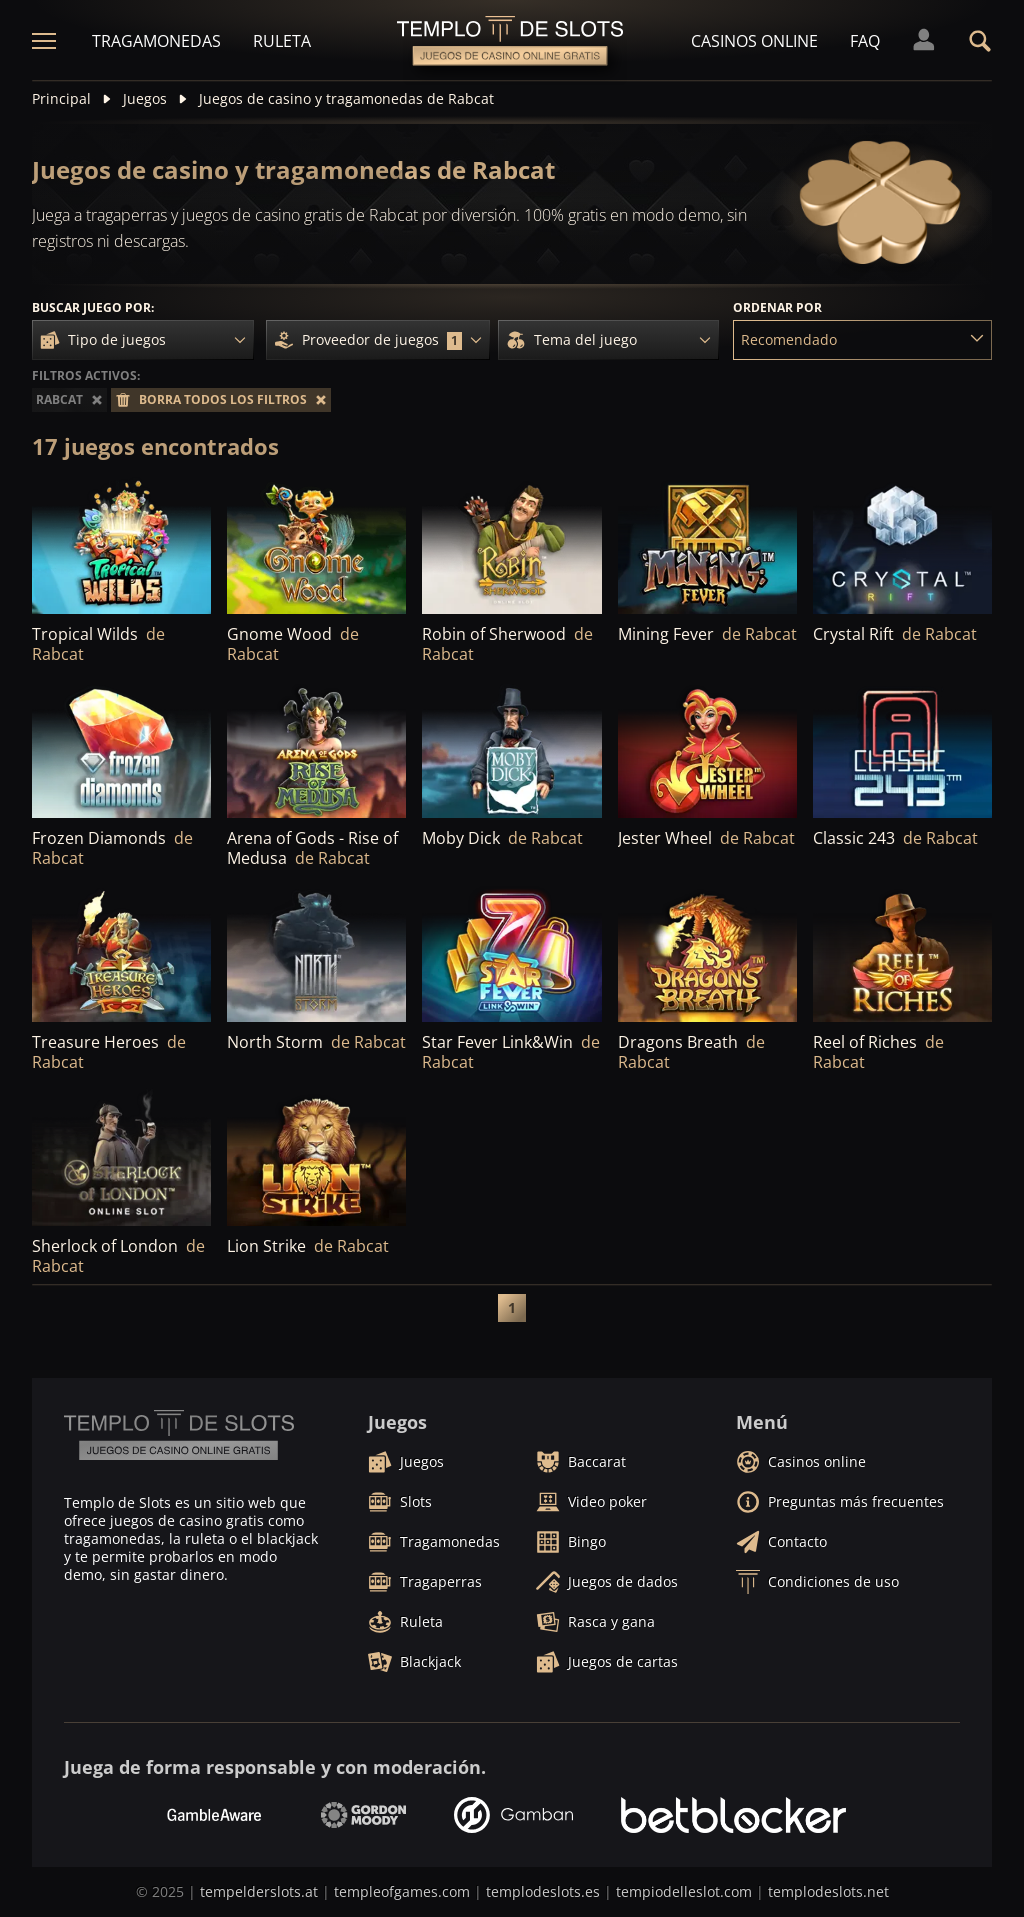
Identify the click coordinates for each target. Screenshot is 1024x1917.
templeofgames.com (402, 1891)
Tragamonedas (156, 41)
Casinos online (754, 41)
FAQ (865, 41)
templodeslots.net (828, 1891)
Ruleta (282, 41)
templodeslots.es (543, 1891)
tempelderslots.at (259, 1891)
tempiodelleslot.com (684, 1891)
